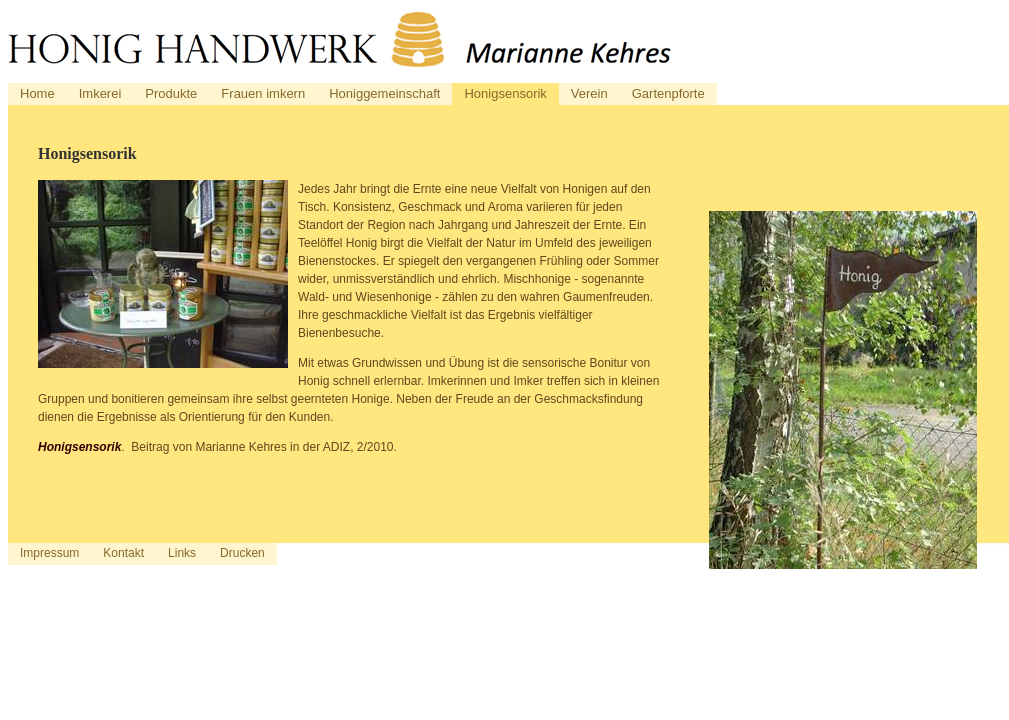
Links (182, 553)
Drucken (242, 553)
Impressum (49, 553)
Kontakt (123, 553)
